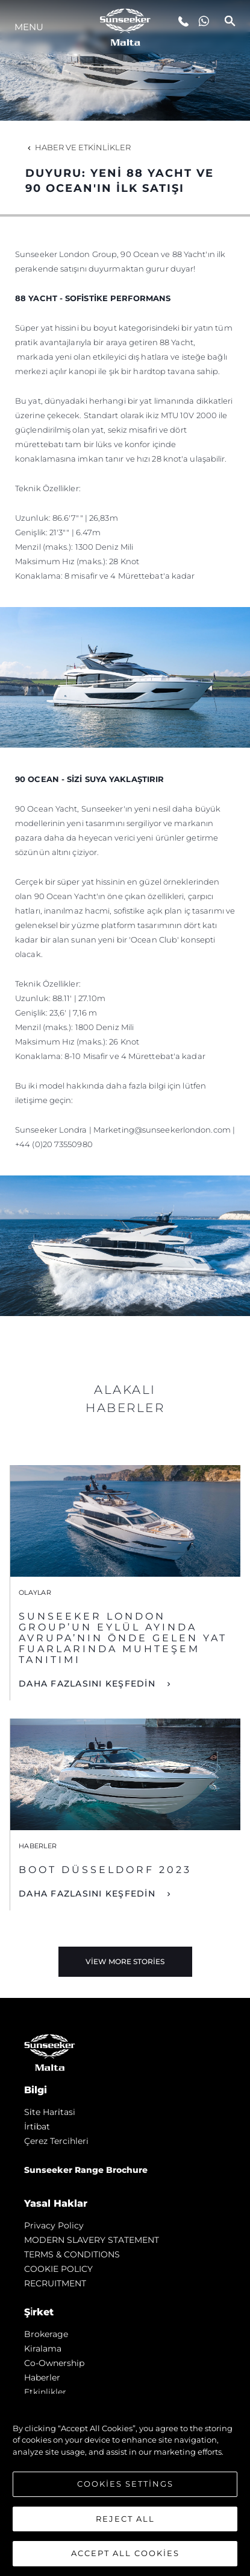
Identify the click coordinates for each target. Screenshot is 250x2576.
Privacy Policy (54, 2225)
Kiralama (42, 2348)
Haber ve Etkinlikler (78, 147)
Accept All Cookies (125, 2553)
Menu (28, 27)
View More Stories (125, 1961)
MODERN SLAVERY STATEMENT (91, 2239)
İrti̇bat (37, 2126)
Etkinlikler (45, 2392)
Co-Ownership (54, 2363)
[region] (125, 2485)
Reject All (125, 2519)
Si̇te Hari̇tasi (49, 2112)
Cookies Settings (125, 2484)
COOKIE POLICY (58, 2268)
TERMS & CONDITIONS (72, 2254)
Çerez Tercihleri (56, 2141)
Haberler (42, 2377)
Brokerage (46, 2334)
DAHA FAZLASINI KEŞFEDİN (88, 1683)
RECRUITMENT (55, 2283)
